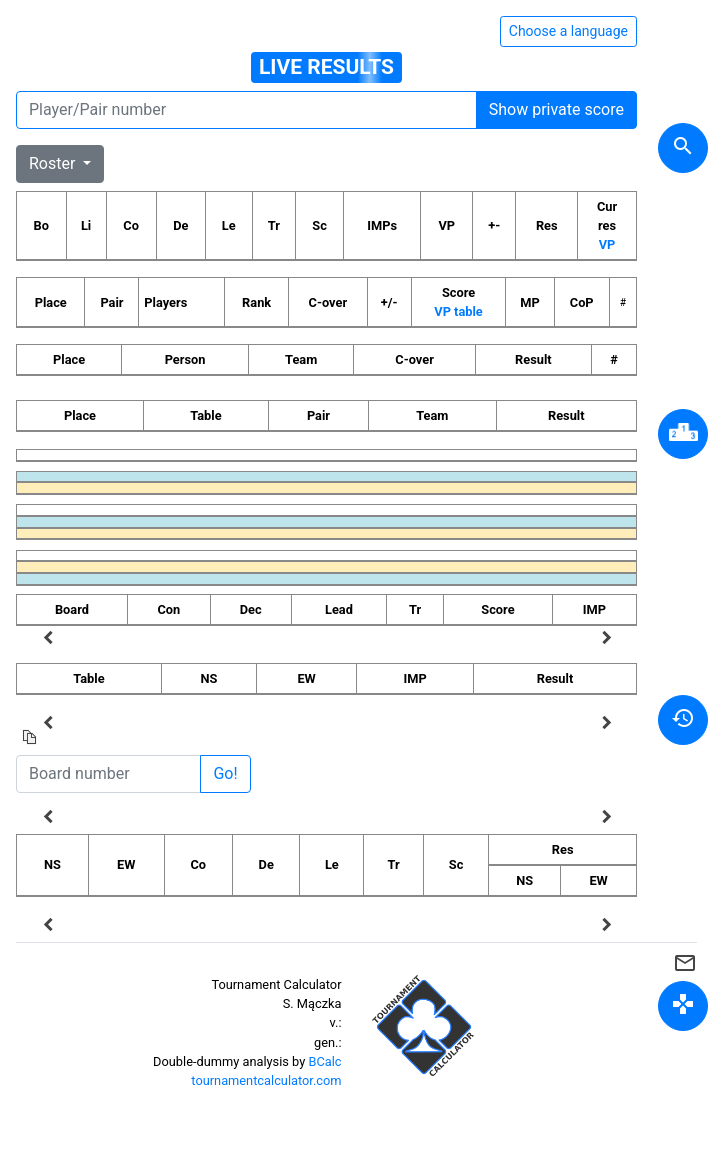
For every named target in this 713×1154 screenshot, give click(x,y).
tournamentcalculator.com (266, 1080)
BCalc (324, 1061)
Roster (54, 163)
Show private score (556, 109)
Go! (225, 773)
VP (607, 244)
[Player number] (246, 110)
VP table (458, 311)
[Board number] (108, 774)
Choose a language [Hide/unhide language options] (568, 31)
